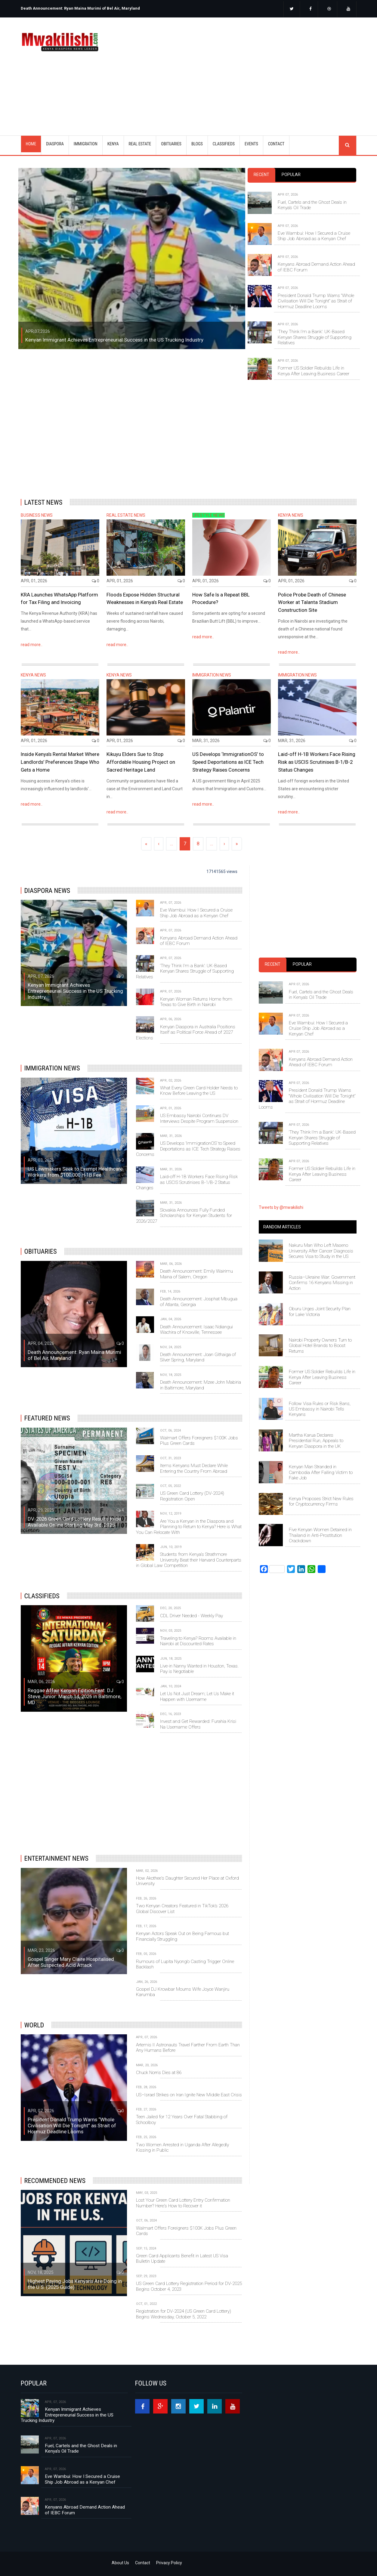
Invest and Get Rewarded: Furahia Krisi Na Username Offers (198, 1724)
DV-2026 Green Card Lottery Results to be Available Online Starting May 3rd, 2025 (74, 1522)
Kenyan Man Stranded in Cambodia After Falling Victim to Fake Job (321, 1472)
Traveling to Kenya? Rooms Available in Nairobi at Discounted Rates (198, 1641)
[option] (103, 6)
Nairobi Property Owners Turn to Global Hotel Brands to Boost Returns (320, 1345)
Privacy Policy (169, 2562)
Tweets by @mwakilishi (281, 1207)
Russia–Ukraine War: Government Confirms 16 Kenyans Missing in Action (322, 1282)
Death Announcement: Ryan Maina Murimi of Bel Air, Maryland (80, 8)
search (347, 145)
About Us (120, 2562)
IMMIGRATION (85, 143)
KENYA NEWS (290, 515)
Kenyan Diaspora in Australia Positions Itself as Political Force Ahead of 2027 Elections (185, 1032)
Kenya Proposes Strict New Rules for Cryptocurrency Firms (321, 1501)
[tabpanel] (302, 278)
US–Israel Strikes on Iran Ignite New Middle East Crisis (189, 2095)
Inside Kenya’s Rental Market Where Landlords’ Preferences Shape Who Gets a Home (60, 762)
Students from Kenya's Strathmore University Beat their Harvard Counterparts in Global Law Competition (188, 1560)
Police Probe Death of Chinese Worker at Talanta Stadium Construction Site (312, 602)
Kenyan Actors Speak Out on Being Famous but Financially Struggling (182, 1936)
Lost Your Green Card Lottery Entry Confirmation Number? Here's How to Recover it (183, 2202)
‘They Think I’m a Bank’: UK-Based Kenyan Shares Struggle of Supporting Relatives (314, 337)
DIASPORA (55, 143)
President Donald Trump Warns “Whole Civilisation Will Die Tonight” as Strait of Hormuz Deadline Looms (316, 301)
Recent (261, 174)
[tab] (261, 175)
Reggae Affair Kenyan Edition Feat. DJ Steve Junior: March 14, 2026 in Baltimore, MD (74, 1696)
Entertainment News (56, 1858)
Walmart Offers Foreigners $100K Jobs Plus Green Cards (199, 1440)
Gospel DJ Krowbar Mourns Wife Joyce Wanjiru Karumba (182, 1991)
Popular (291, 174)
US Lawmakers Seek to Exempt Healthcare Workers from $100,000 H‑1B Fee (75, 1172)
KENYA (113, 143)
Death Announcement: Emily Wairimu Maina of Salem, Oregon (196, 1273)
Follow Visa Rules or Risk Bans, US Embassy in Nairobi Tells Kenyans (320, 1409)
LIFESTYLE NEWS (208, 515)
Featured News (47, 1418)
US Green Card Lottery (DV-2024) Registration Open (192, 1496)
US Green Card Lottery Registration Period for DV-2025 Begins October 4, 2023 (189, 2286)
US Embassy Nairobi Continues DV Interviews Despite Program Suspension (199, 1118)
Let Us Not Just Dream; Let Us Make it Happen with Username (197, 1696)
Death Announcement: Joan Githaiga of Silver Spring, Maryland (198, 1357)
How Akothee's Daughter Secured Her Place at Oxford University (187, 1880)
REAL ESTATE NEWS (126, 515)
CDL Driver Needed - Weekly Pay (191, 1615)
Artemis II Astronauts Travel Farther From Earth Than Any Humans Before (188, 2047)
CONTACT (276, 143)
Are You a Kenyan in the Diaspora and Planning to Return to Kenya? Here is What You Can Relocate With (189, 1527)
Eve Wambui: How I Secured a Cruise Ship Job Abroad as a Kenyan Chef (314, 236)
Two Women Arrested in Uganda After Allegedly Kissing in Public (182, 2147)
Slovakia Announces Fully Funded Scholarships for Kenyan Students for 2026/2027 (184, 1215)
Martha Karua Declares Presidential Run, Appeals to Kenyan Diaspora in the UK (316, 1440)
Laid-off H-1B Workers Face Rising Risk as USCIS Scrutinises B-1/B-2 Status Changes (316, 762)
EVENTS (251, 143)
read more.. (31, 644)
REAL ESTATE (140, 143)
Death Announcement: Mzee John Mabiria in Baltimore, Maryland (200, 1384)
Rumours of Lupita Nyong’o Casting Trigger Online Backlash (185, 1964)
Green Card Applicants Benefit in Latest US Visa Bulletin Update (182, 2258)
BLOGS (197, 143)
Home (31, 143)
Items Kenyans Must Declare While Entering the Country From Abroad (194, 1468)
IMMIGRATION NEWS (211, 675)
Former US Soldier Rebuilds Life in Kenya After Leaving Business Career (313, 370)
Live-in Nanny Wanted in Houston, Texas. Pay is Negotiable (199, 1668)
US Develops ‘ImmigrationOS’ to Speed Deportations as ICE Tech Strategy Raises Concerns (228, 762)
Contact (142, 2562)
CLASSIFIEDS (224, 143)
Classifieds (42, 1596)
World (34, 2025)
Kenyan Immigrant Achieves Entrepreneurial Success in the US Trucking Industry (114, 340)
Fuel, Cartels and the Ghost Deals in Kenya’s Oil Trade (312, 205)
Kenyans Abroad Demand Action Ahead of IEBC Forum (316, 267)
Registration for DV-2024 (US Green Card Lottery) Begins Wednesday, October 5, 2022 (183, 2313)
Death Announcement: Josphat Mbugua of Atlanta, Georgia (198, 1301)
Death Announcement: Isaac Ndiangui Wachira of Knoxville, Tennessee (196, 1329)
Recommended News (55, 2180)
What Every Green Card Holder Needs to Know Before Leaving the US (199, 1090)
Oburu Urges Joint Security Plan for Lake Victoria (320, 1311)
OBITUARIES (171, 143)
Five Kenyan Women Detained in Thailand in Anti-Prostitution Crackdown (320, 1535)
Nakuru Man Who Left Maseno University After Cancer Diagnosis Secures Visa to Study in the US (321, 1251)
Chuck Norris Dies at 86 (158, 2072)
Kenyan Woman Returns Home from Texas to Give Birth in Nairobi (196, 1001)
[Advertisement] (236, 68)
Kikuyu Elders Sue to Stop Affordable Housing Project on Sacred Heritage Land (141, 762)
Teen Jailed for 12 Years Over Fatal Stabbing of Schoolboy (181, 2119)
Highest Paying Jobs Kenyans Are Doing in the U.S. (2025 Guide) (75, 2284)
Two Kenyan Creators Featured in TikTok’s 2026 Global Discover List (182, 1908)
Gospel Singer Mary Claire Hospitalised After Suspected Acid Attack (71, 1962)
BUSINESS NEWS (37, 515)
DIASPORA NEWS (47, 890)
